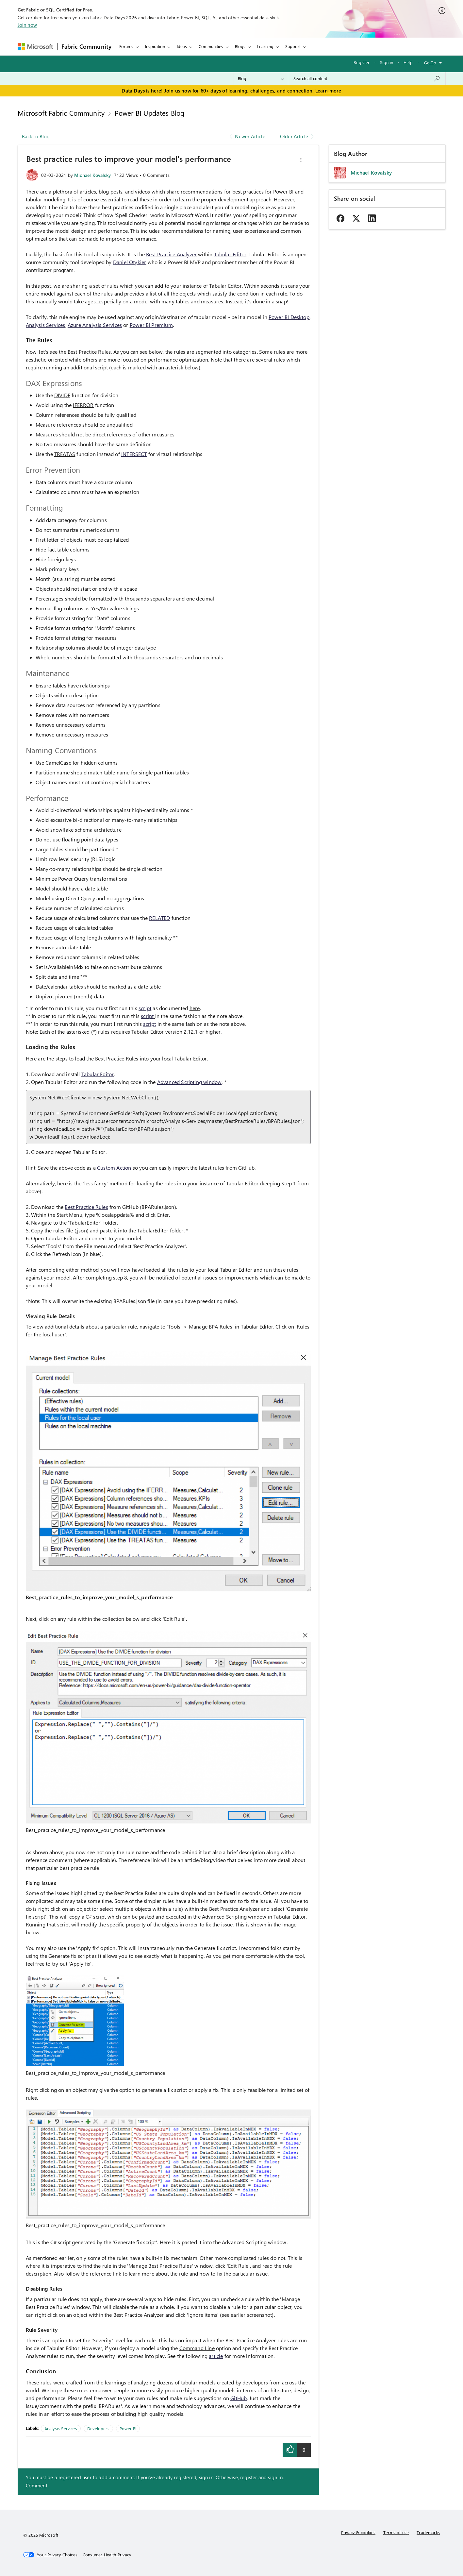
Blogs (240, 46)
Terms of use (396, 2532)
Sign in (386, 62)
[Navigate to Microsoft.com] (35, 46)
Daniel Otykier (129, 262)
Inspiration (155, 46)
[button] (301, 159)
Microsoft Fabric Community (61, 112)
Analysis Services (45, 324)
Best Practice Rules (86, 1206)
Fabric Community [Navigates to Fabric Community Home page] (86, 46)
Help (408, 62)
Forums (126, 46)
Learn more (328, 90)
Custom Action (114, 1167)
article (216, 2355)
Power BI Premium (151, 324)
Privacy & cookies (358, 2532)
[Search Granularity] (261, 78)
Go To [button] (430, 62)
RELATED (159, 917)
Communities (211, 46)
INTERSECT (134, 453)
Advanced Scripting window (189, 1081)
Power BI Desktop (289, 317)
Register (362, 62)
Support (293, 46)
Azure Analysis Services (95, 324)
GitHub (238, 2398)
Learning (265, 46)
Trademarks (428, 2532)
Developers (98, 2428)
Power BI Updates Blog (150, 112)
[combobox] (367, 78)
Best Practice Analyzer (171, 254)
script (145, 1008)
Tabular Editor (230, 254)
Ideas (182, 46)
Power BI (128, 2428)
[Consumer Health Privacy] (107, 2555)
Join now (27, 25)
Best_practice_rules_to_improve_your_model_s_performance (99, 1597)
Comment (36, 2485)
